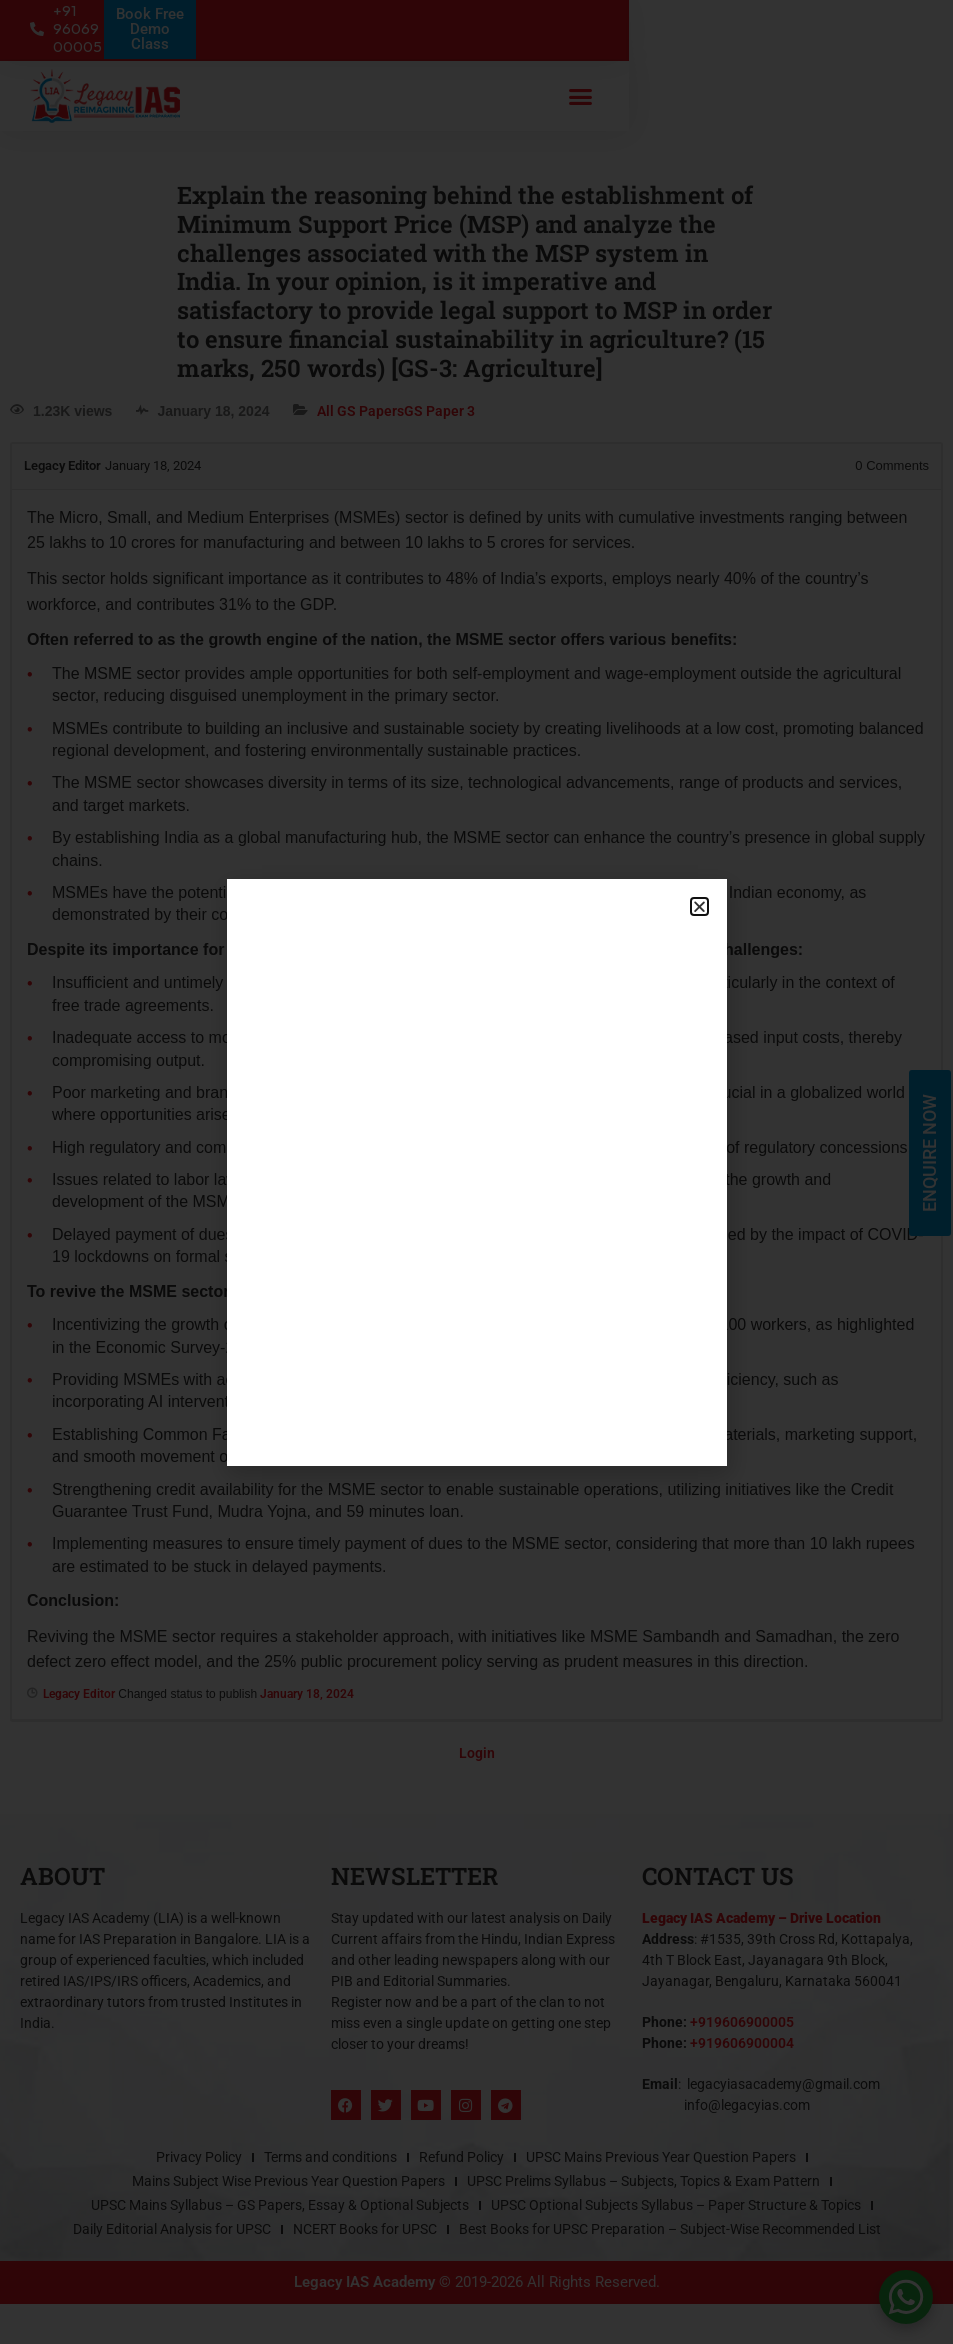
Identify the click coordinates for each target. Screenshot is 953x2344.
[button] (699, 906)
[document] (476, 1172)
